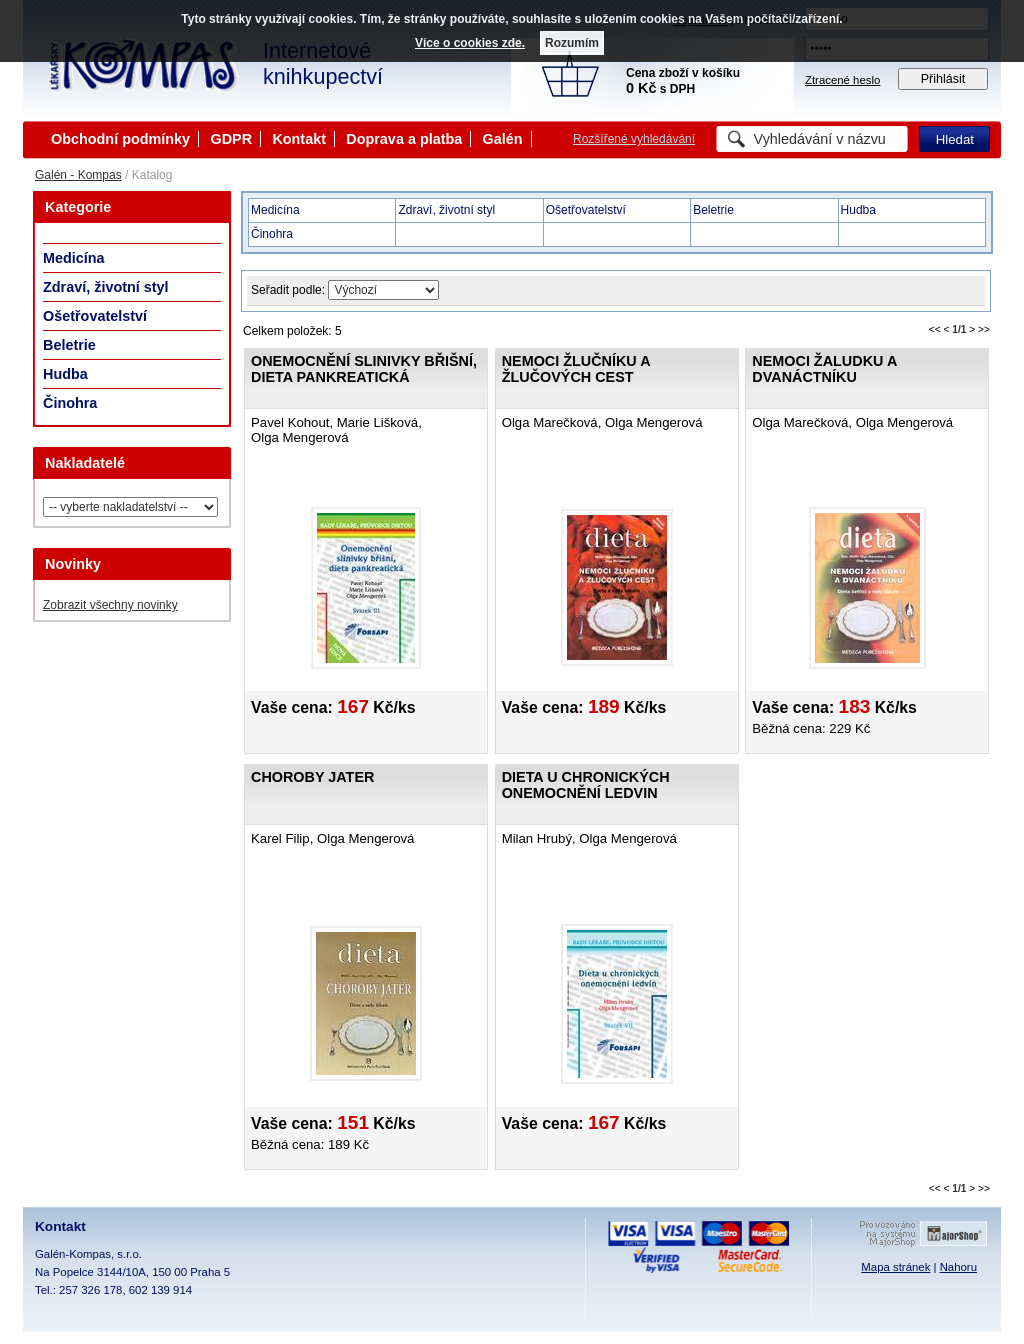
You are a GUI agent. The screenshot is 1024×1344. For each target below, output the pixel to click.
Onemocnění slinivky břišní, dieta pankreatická (364, 369)
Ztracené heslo (842, 80)
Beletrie (69, 345)
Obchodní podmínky (120, 139)
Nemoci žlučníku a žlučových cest (576, 369)
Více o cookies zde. (470, 43)
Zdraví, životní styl (106, 287)
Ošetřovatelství (95, 316)
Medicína (74, 258)
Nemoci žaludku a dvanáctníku (824, 369)
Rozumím (572, 43)
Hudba (65, 374)
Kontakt (299, 139)
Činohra (70, 403)
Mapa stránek (895, 1267)
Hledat (955, 139)
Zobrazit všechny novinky (110, 605)
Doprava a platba (404, 139)
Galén (503, 139)
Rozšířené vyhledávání (634, 139)
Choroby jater (312, 777)
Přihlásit (943, 79)
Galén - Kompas (78, 175)
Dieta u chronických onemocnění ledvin (586, 785)
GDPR (231, 139)
